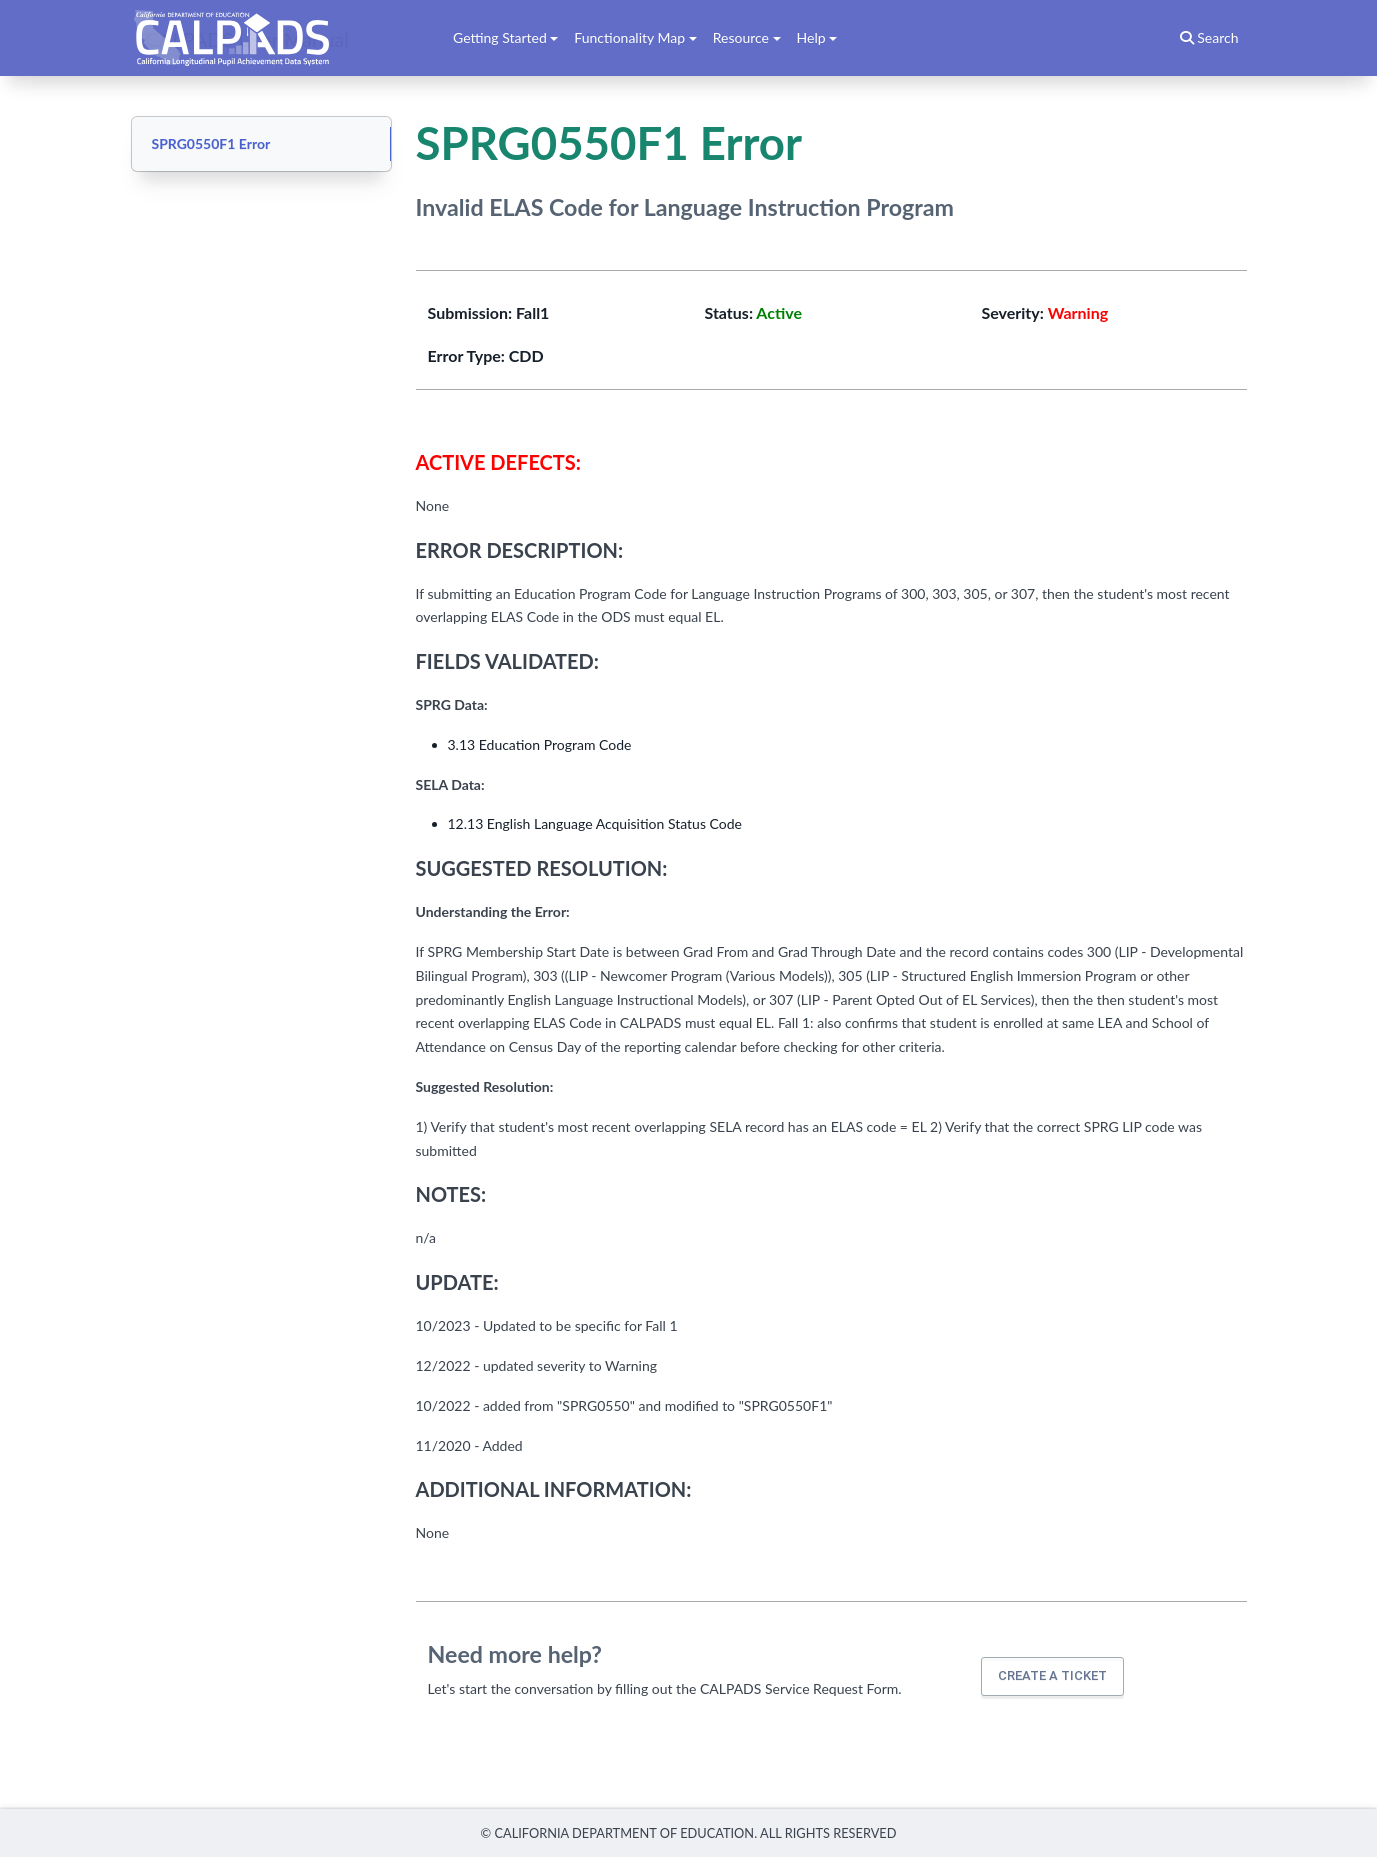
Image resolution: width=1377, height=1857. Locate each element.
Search (1209, 37)
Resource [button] (741, 37)
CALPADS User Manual (248, 38)
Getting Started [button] (500, 37)
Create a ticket (1052, 1675)
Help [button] (811, 37)
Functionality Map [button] (629, 37)
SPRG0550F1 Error (211, 143)
